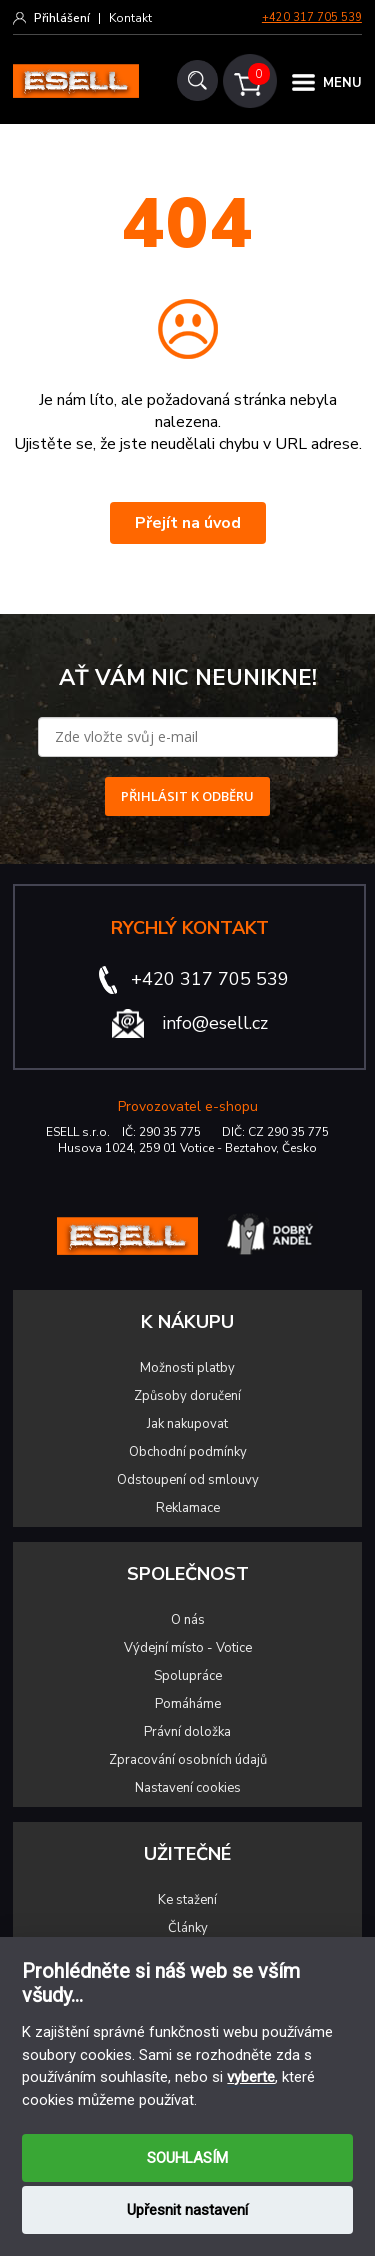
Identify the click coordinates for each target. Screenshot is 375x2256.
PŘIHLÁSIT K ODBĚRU (187, 796)
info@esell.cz (215, 1023)
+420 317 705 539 (312, 17)
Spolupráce (188, 1676)
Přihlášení (62, 18)
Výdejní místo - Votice (188, 1648)
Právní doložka (187, 1732)
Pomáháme (188, 1704)
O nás (188, 1620)
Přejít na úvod (188, 523)
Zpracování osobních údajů (188, 1760)
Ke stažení (187, 1900)
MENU (342, 83)
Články (188, 1928)
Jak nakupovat (187, 1424)
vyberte (251, 2077)
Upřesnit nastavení (187, 2210)
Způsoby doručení (187, 1396)
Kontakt (130, 18)
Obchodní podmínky (188, 1452)
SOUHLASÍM (187, 2158)
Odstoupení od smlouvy (188, 1480)
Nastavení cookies (188, 1788)
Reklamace (188, 1508)
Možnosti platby (187, 1368)
